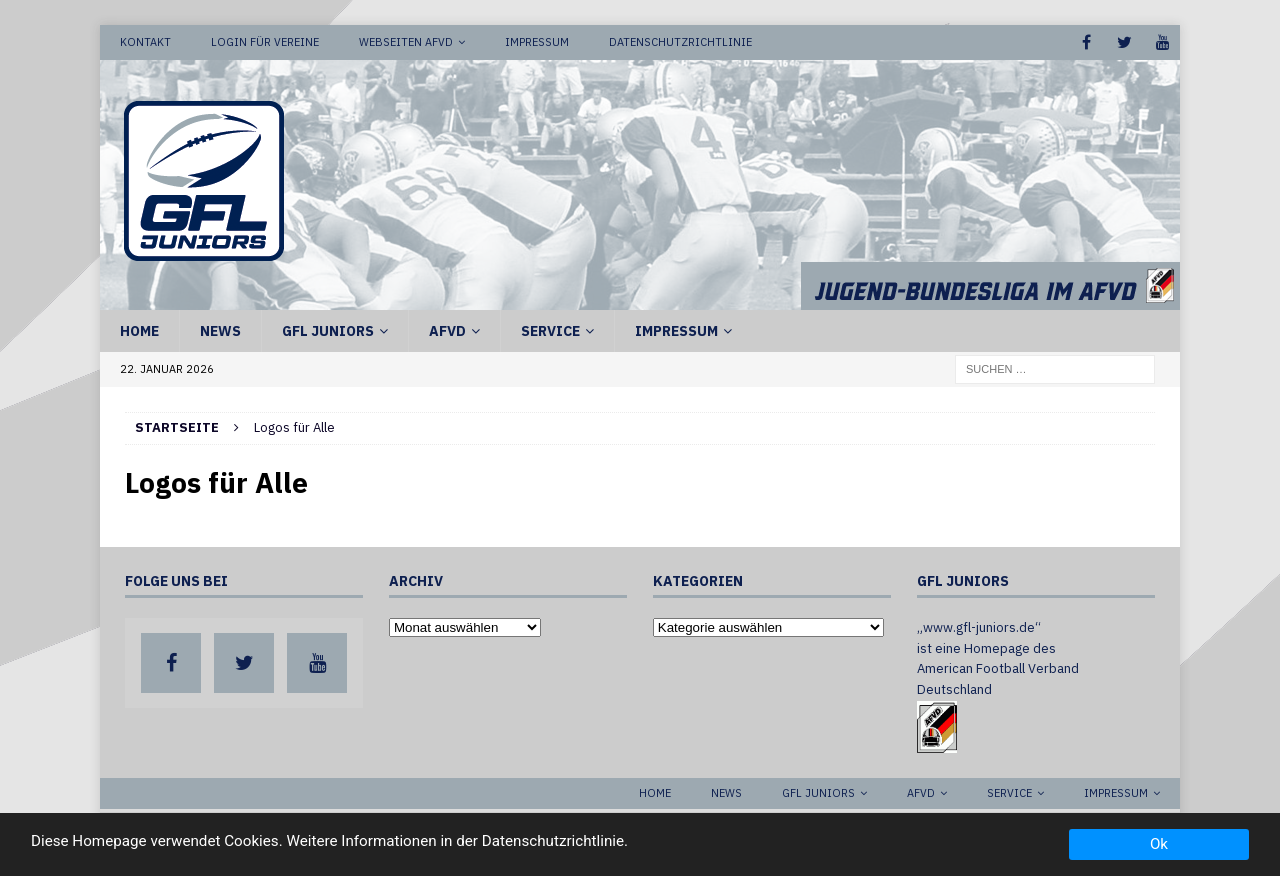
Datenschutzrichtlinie (680, 42)
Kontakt (145, 42)
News (220, 331)
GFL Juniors (328, 331)
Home (139, 331)
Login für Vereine (265, 42)
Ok (1159, 844)
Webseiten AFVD (406, 42)
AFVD (447, 331)
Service (550, 331)
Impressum (537, 42)
